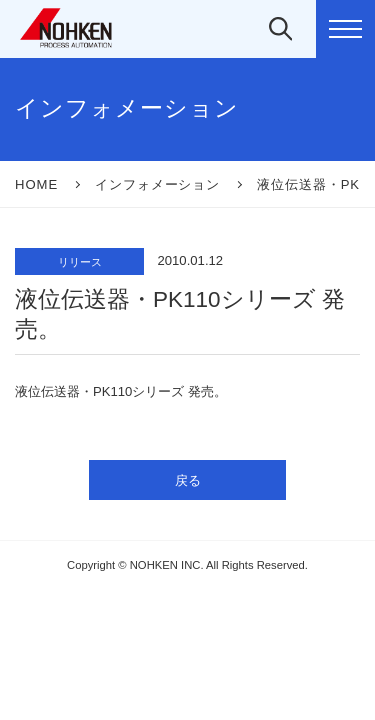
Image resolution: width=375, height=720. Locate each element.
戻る (188, 480)
